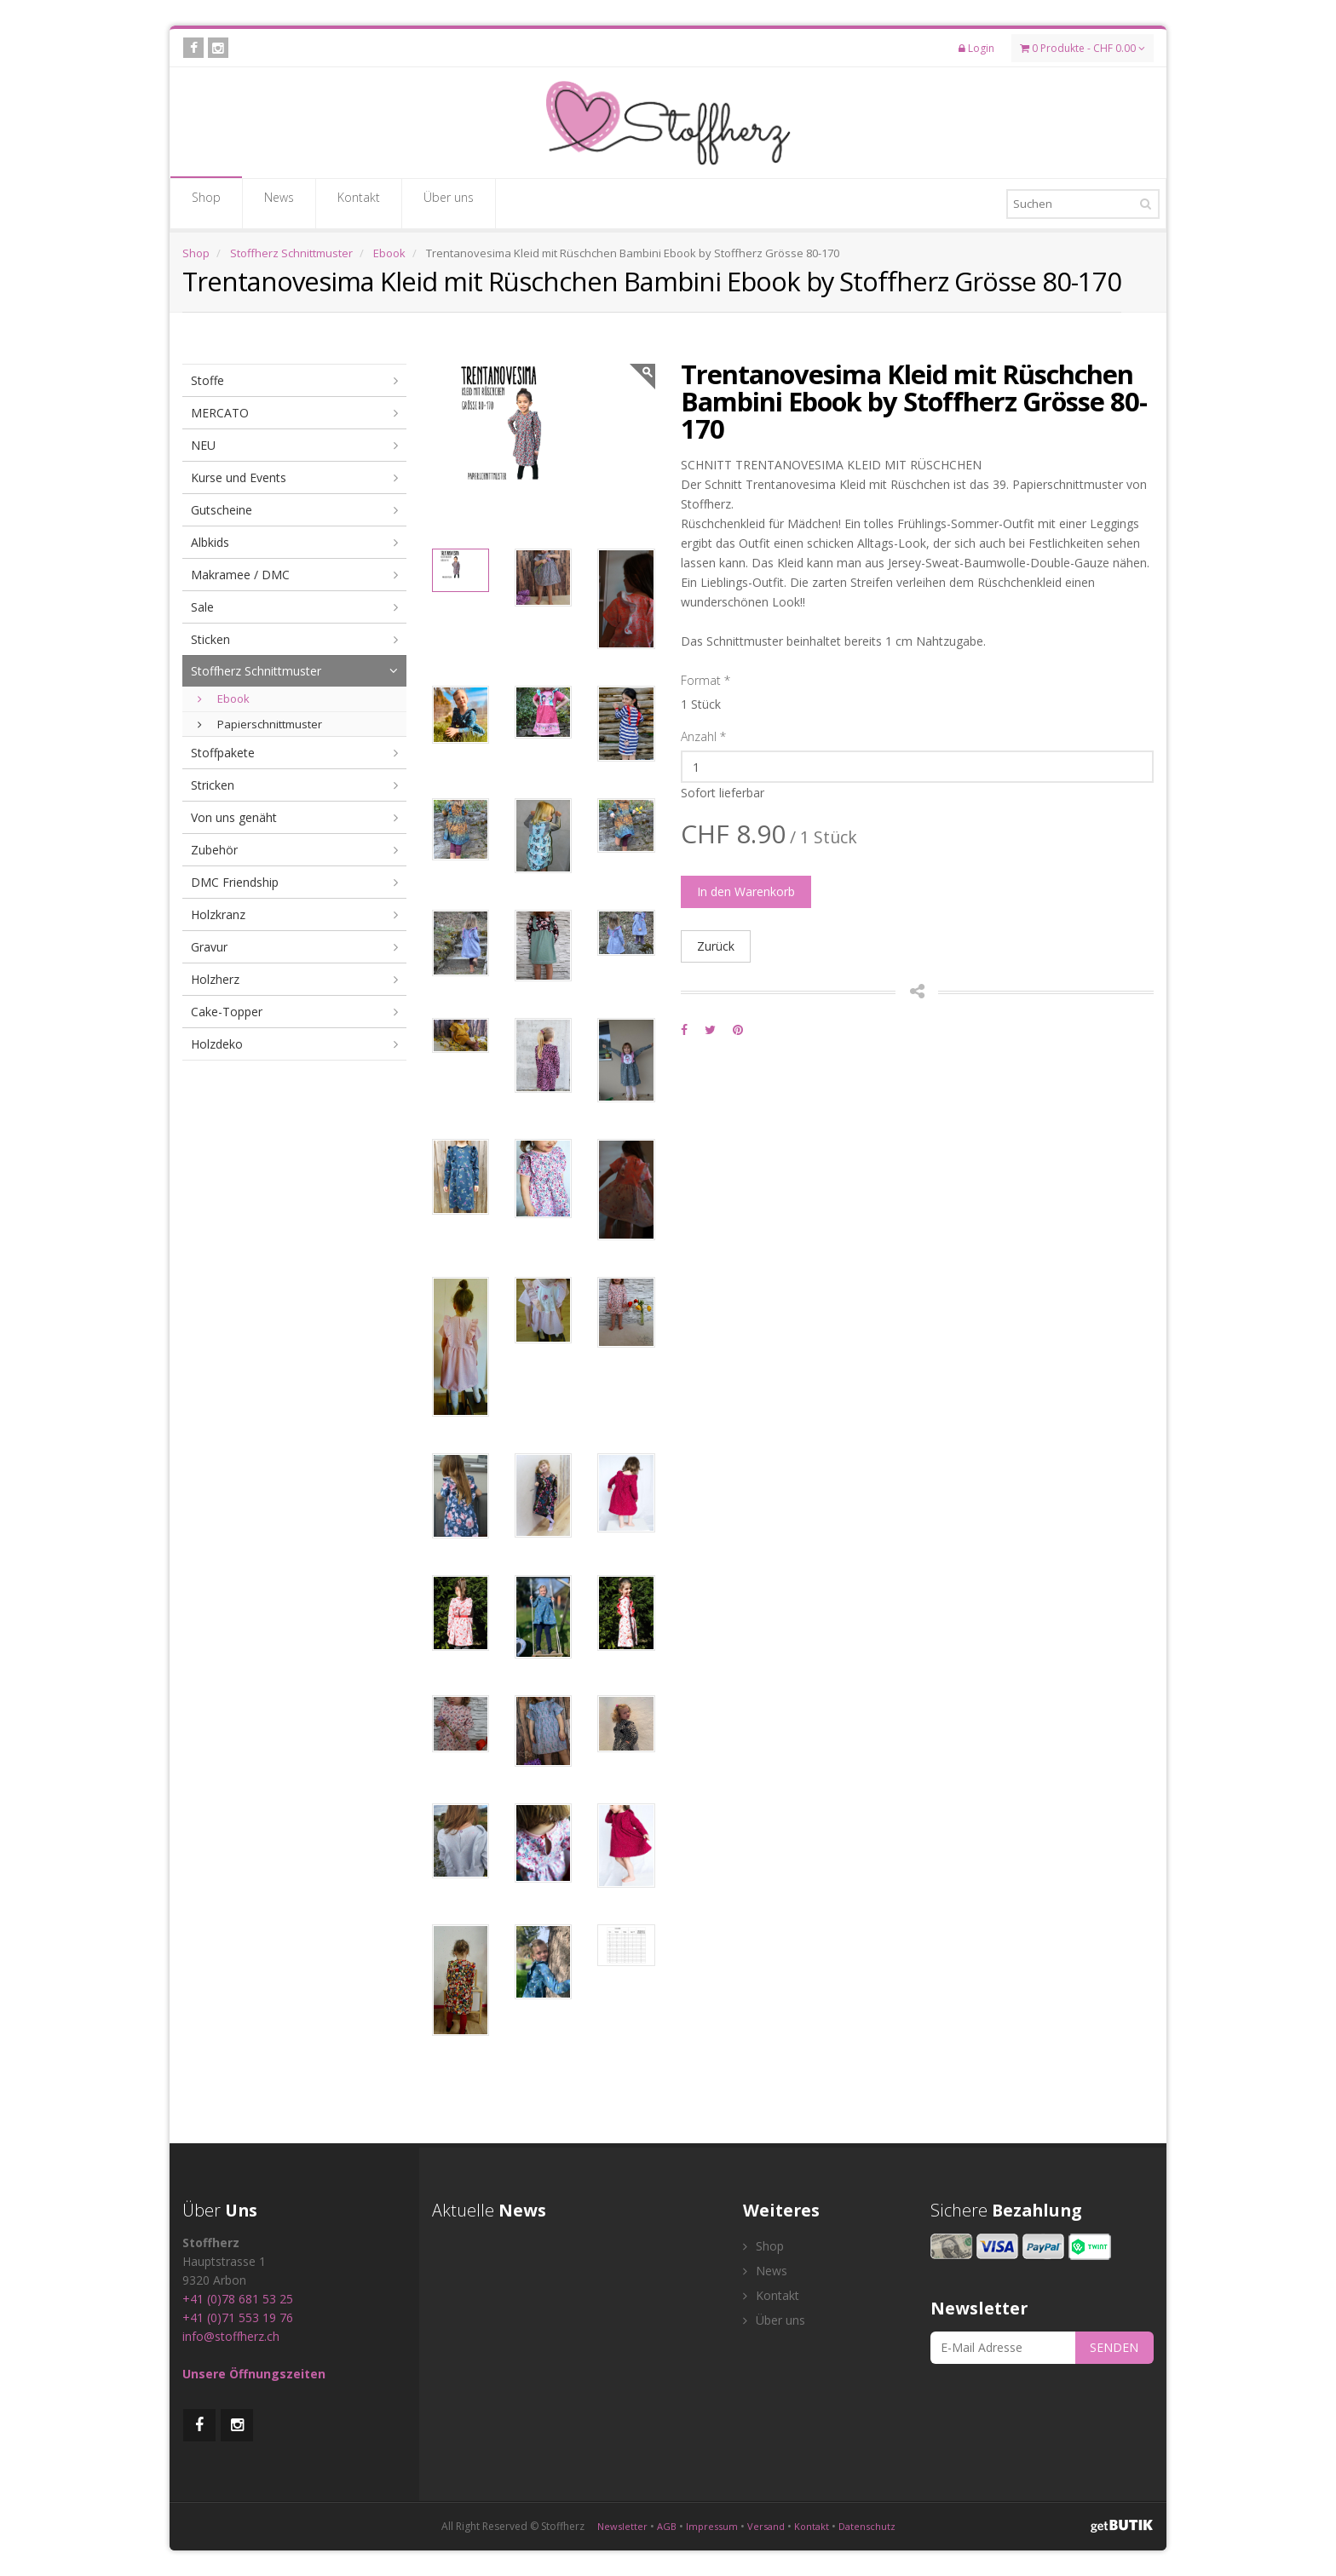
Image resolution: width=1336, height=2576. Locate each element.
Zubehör (214, 850)
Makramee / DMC (240, 574)
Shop (206, 202)
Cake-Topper (226, 1011)
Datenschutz (866, 2526)
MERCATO (220, 413)
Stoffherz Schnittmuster (291, 253)
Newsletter (622, 2526)
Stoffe (207, 380)
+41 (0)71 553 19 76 (237, 2317)
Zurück (715, 946)
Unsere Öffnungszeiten (253, 2374)
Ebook (389, 253)
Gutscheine (221, 510)
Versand (766, 2526)
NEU (203, 445)
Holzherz (215, 979)
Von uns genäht (234, 817)
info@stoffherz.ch (230, 2336)
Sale (202, 607)
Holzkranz (218, 914)
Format (705, 680)
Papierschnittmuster (260, 724)
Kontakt (358, 202)
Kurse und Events (238, 477)
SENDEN (1114, 2347)
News (279, 202)
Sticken (210, 639)
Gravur (209, 947)
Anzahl (703, 736)
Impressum (712, 2526)
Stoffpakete (223, 753)
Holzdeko (217, 1044)
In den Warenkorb (746, 891)
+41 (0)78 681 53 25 (237, 2299)
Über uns (448, 202)
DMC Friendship (235, 882)
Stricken (212, 785)
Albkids (210, 542)
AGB (667, 2526)
